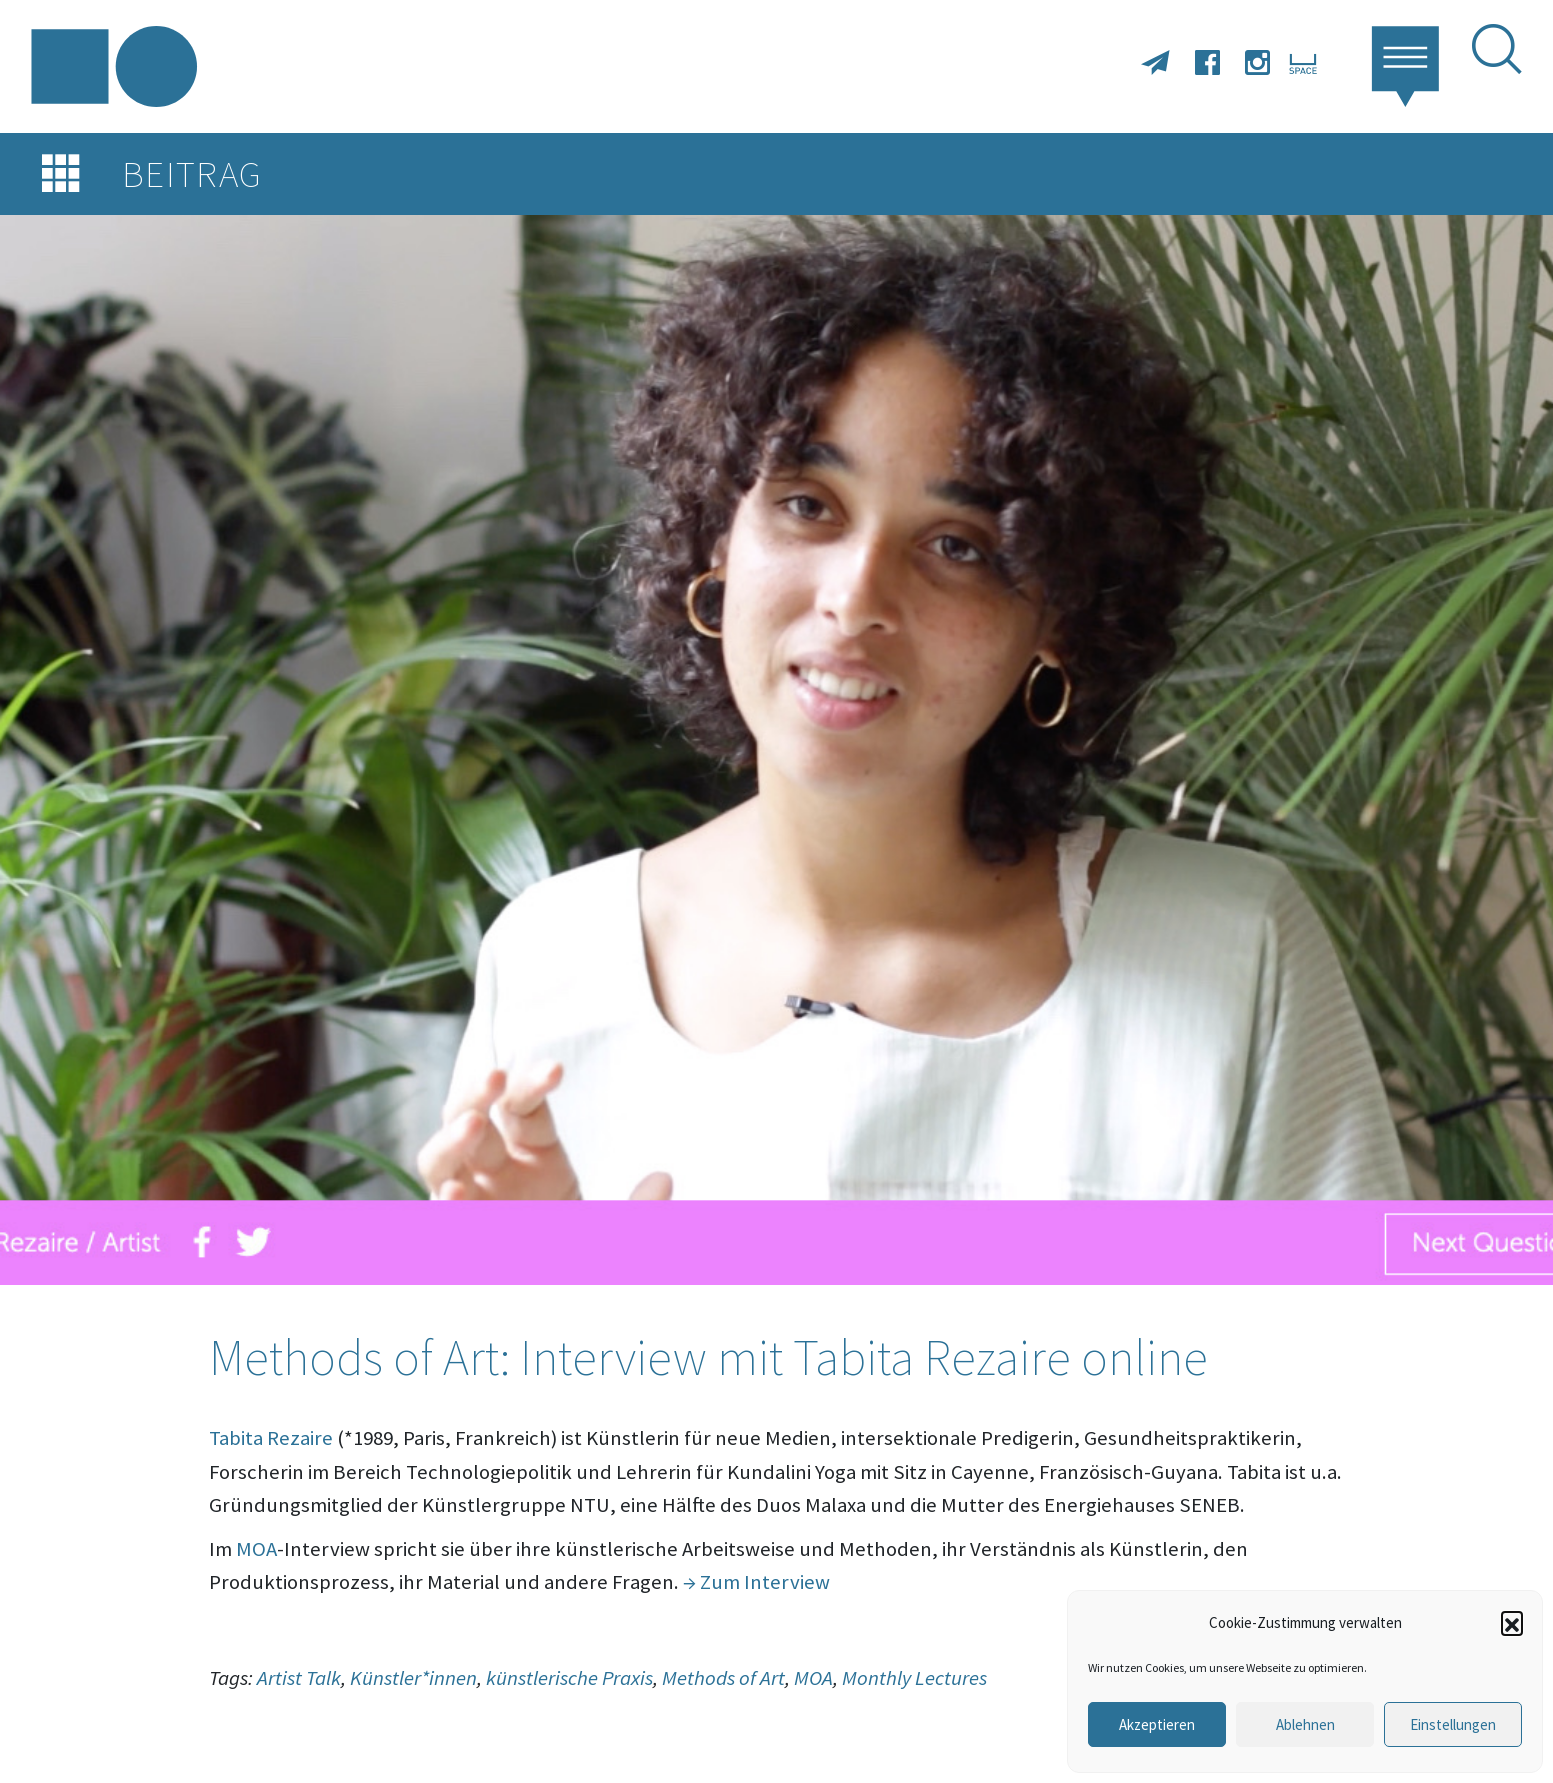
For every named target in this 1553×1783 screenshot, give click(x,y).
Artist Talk (299, 1678)
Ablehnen (1305, 1724)
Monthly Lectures (914, 1678)
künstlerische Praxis (569, 1678)
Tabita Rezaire (271, 1438)
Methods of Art (723, 1678)
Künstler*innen (413, 1678)
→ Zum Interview (756, 1582)
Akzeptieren (1157, 1724)
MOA (256, 1549)
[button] (1512, 1622)
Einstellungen (1453, 1724)
